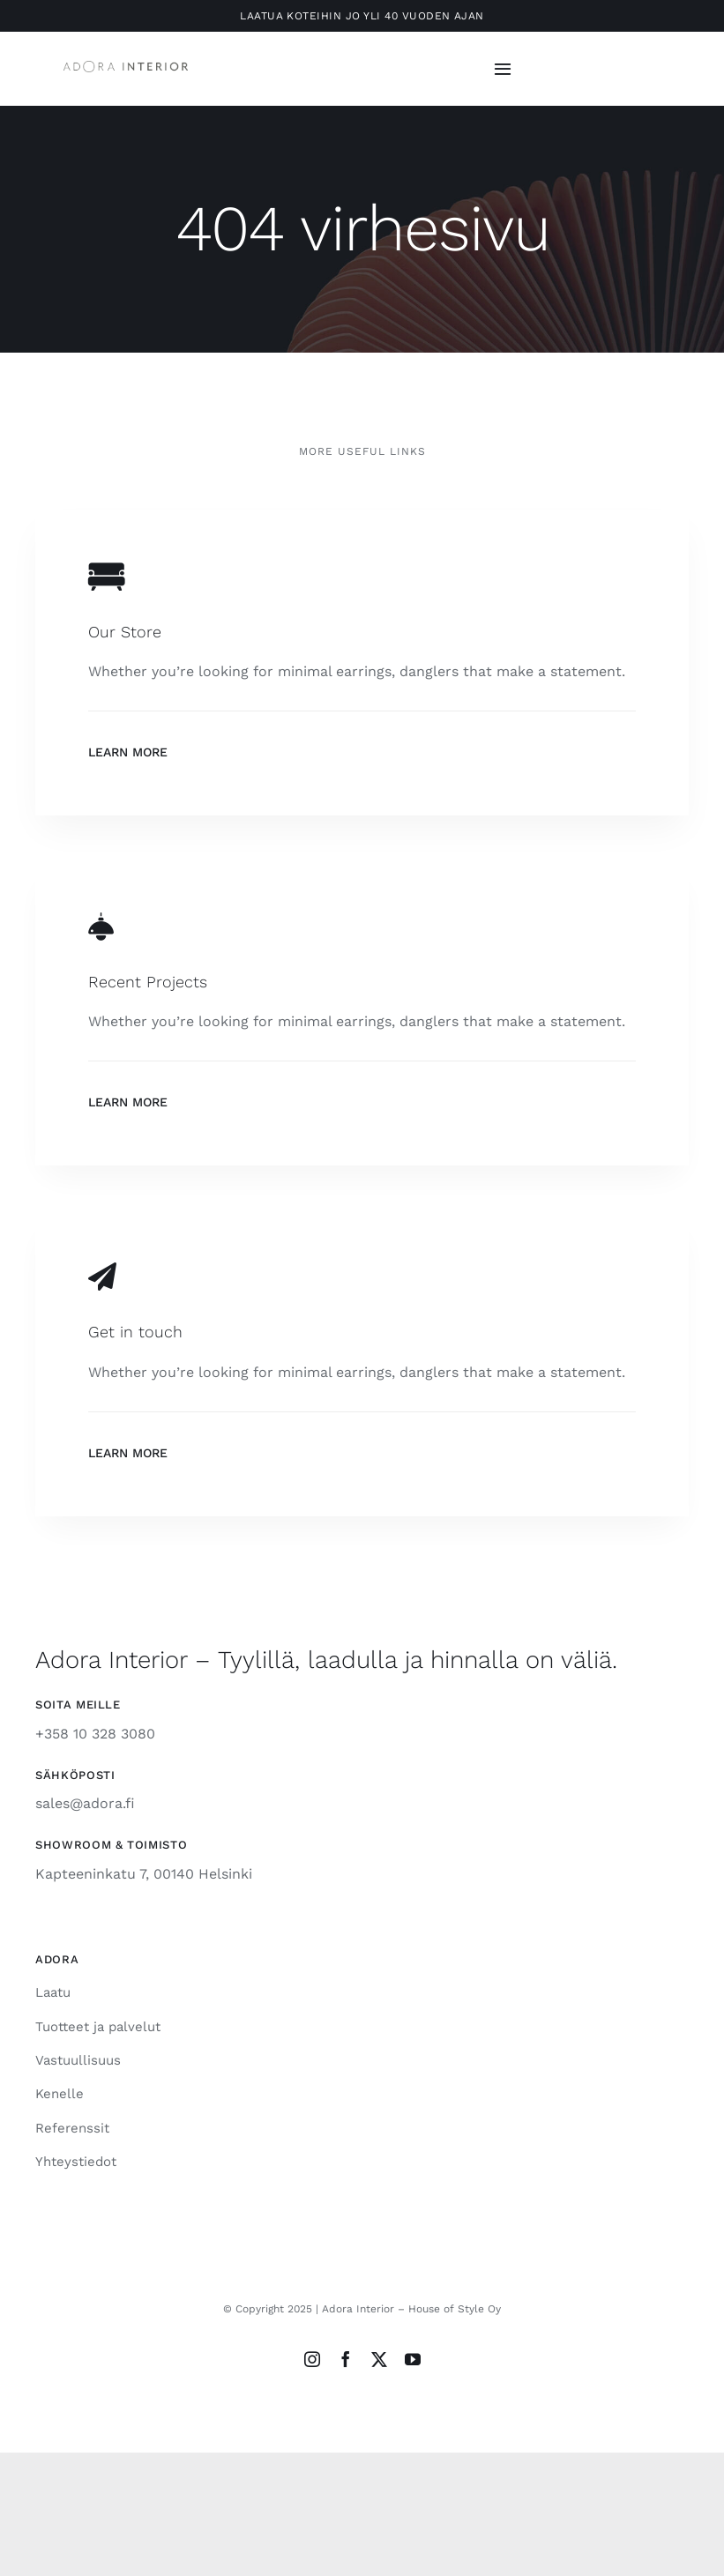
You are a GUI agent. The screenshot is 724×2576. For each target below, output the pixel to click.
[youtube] (413, 2359)
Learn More (128, 752)
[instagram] (312, 2359)
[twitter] (379, 2359)
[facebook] (346, 2359)
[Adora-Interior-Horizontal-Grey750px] (125, 67)
